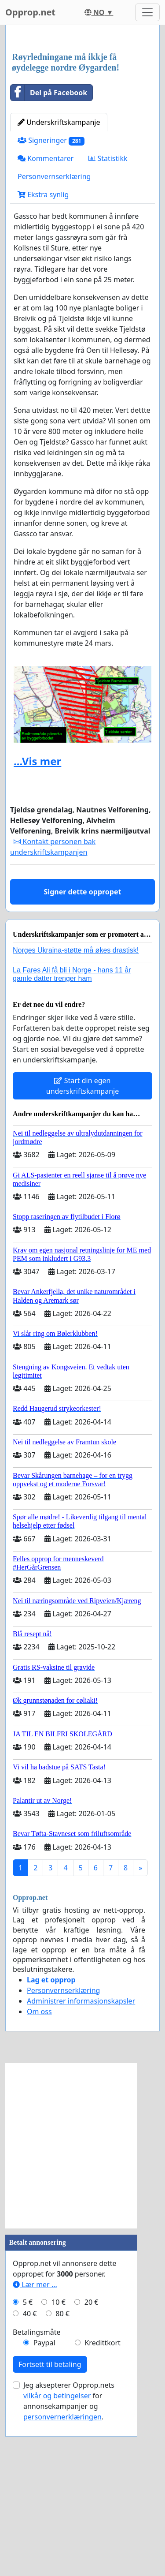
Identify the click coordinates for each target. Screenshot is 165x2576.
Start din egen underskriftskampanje (82, 1251)
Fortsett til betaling (49, 2530)
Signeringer (51, 306)
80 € (62, 2479)
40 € (30, 2479)
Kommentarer (45, 324)
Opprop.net (30, 12)
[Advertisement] (82, 122)
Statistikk (107, 324)
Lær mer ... (35, 2450)
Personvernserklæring (54, 342)
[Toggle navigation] (147, 12)
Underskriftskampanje (59, 287)
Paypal (44, 2508)
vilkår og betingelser (57, 2561)
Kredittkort (102, 2508)
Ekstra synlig (43, 360)
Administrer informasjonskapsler (81, 2166)
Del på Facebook (49, 258)
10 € (58, 2467)
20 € (91, 2467)
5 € (28, 2467)
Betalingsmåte (37, 2497)
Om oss (39, 2177)
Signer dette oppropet (82, 1057)
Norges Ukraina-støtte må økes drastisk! (76, 1115)
